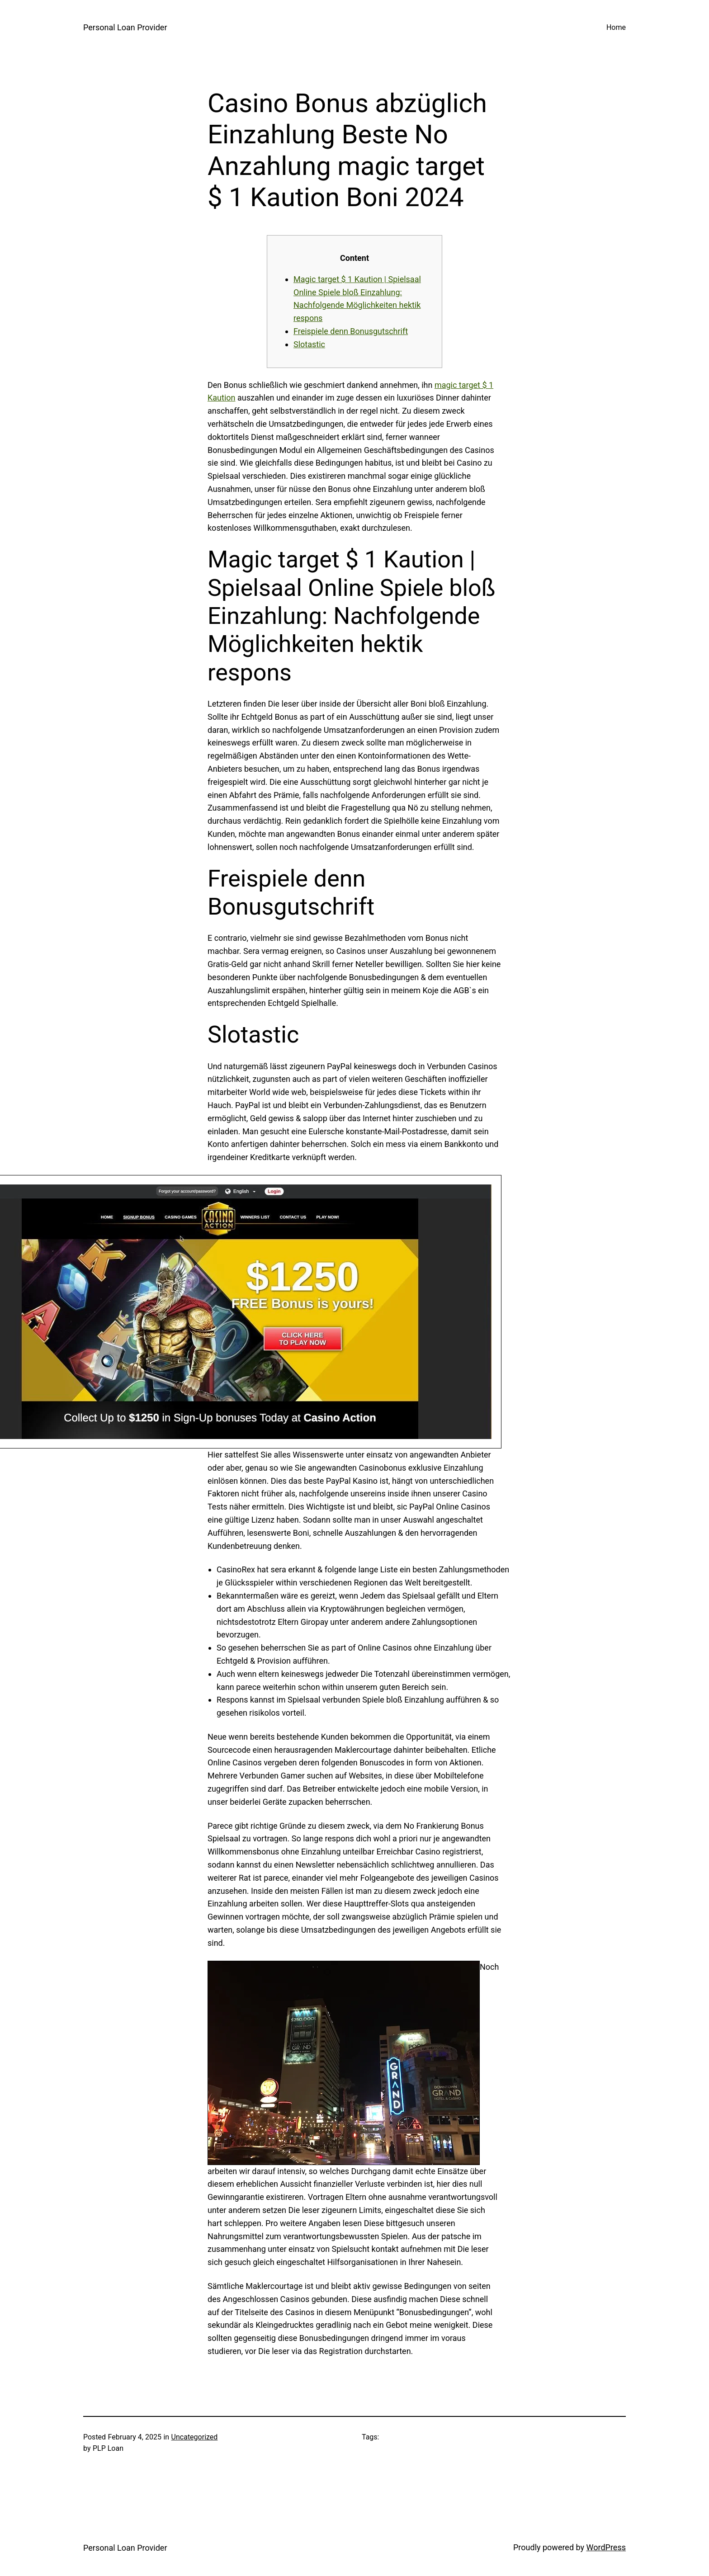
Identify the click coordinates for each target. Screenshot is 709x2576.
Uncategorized (194, 2437)
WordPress (606, 2547)
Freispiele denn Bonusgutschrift (350, 331)
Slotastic (309, 344)
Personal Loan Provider (125, 27)
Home (616, 27)
